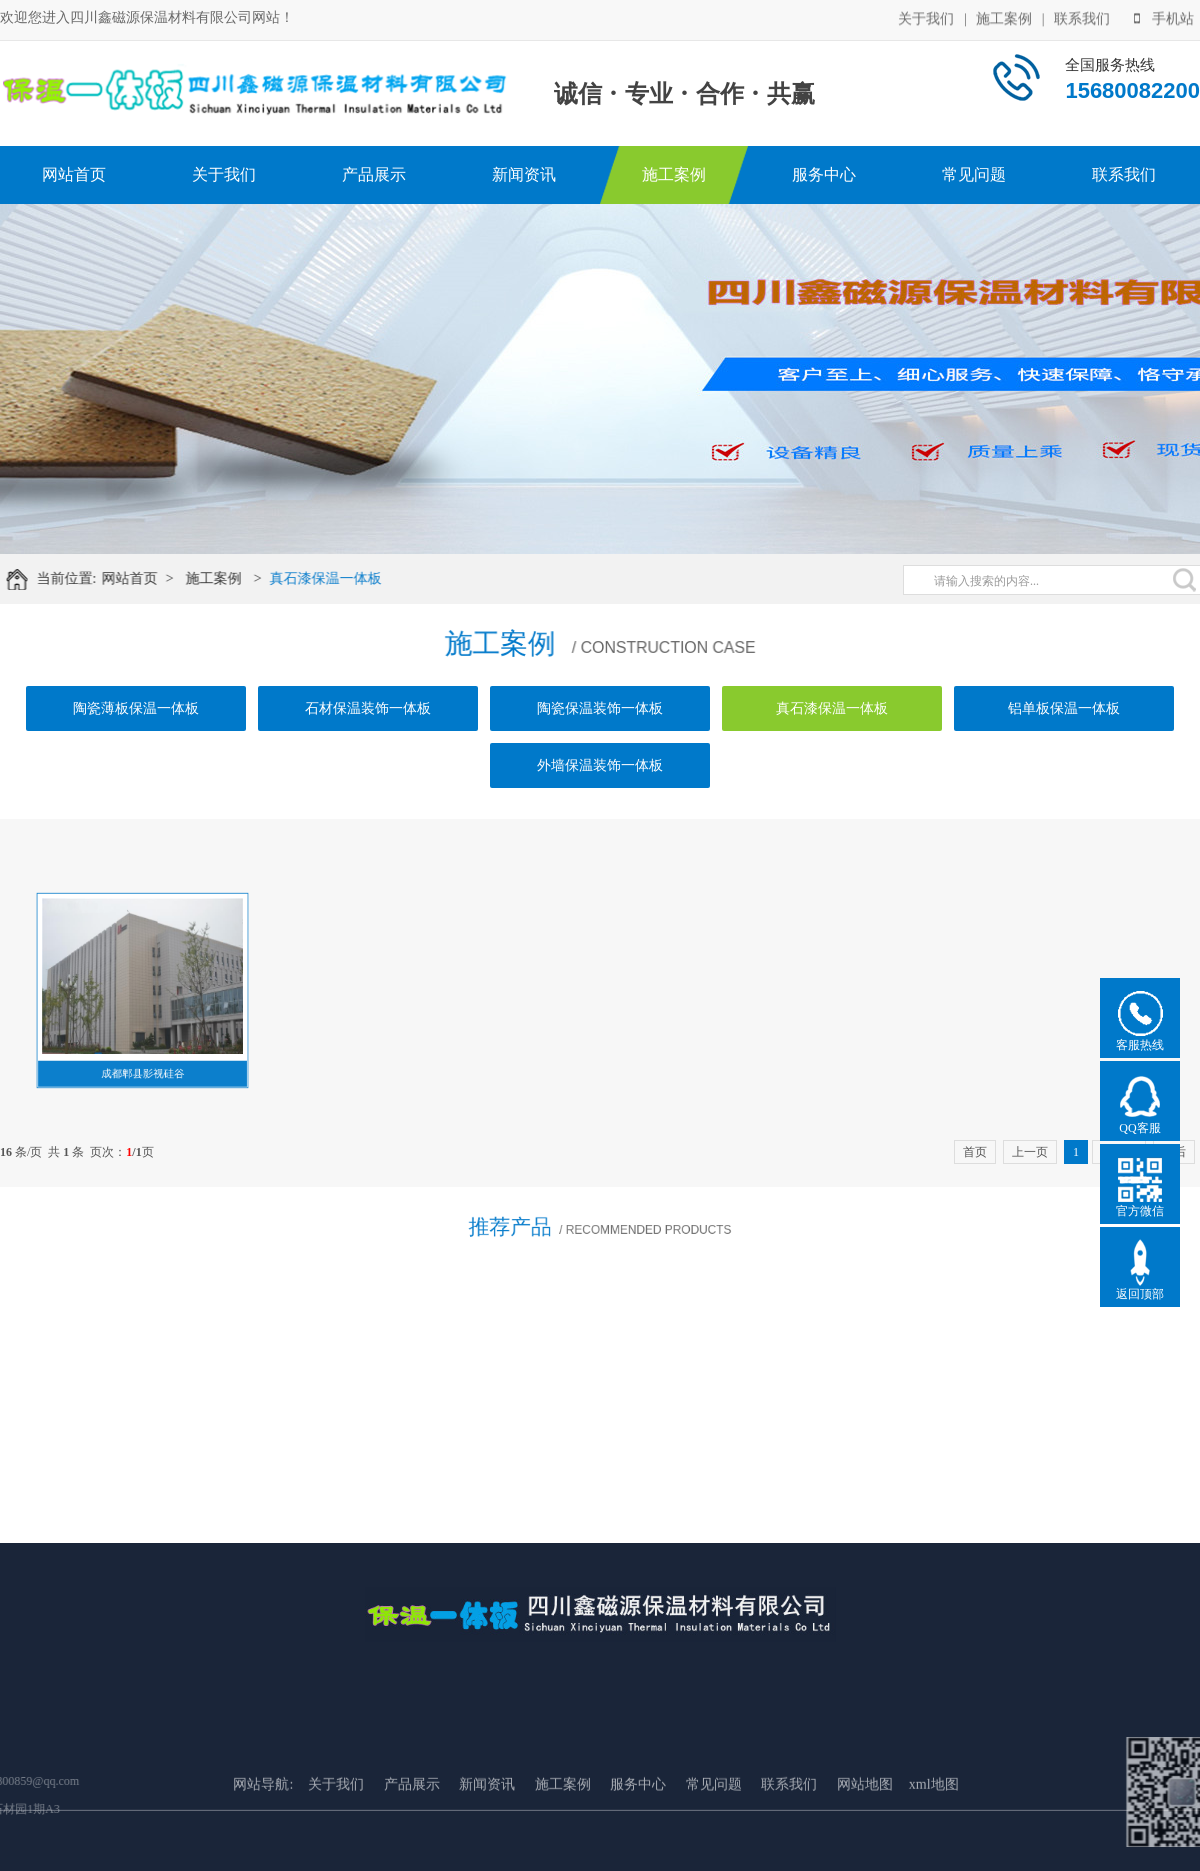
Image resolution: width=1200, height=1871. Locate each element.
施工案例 (1004, 17)
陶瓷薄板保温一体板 (136, 708)
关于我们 (926, 17)
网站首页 (74, 174)
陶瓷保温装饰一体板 (600, 708)
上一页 (1030, 1152)
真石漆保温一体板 (337, 578)
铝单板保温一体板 (1064, 708)
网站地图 (865, 1832)
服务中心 (824, 174)
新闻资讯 (524, 174)
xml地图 (934, 1832)
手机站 (1164, 17)
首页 (975, 1152)
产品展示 (374, 174)
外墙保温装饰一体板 (600, 765)
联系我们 (1082, 17)
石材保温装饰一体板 (368, 708)
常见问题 (974, 174)
